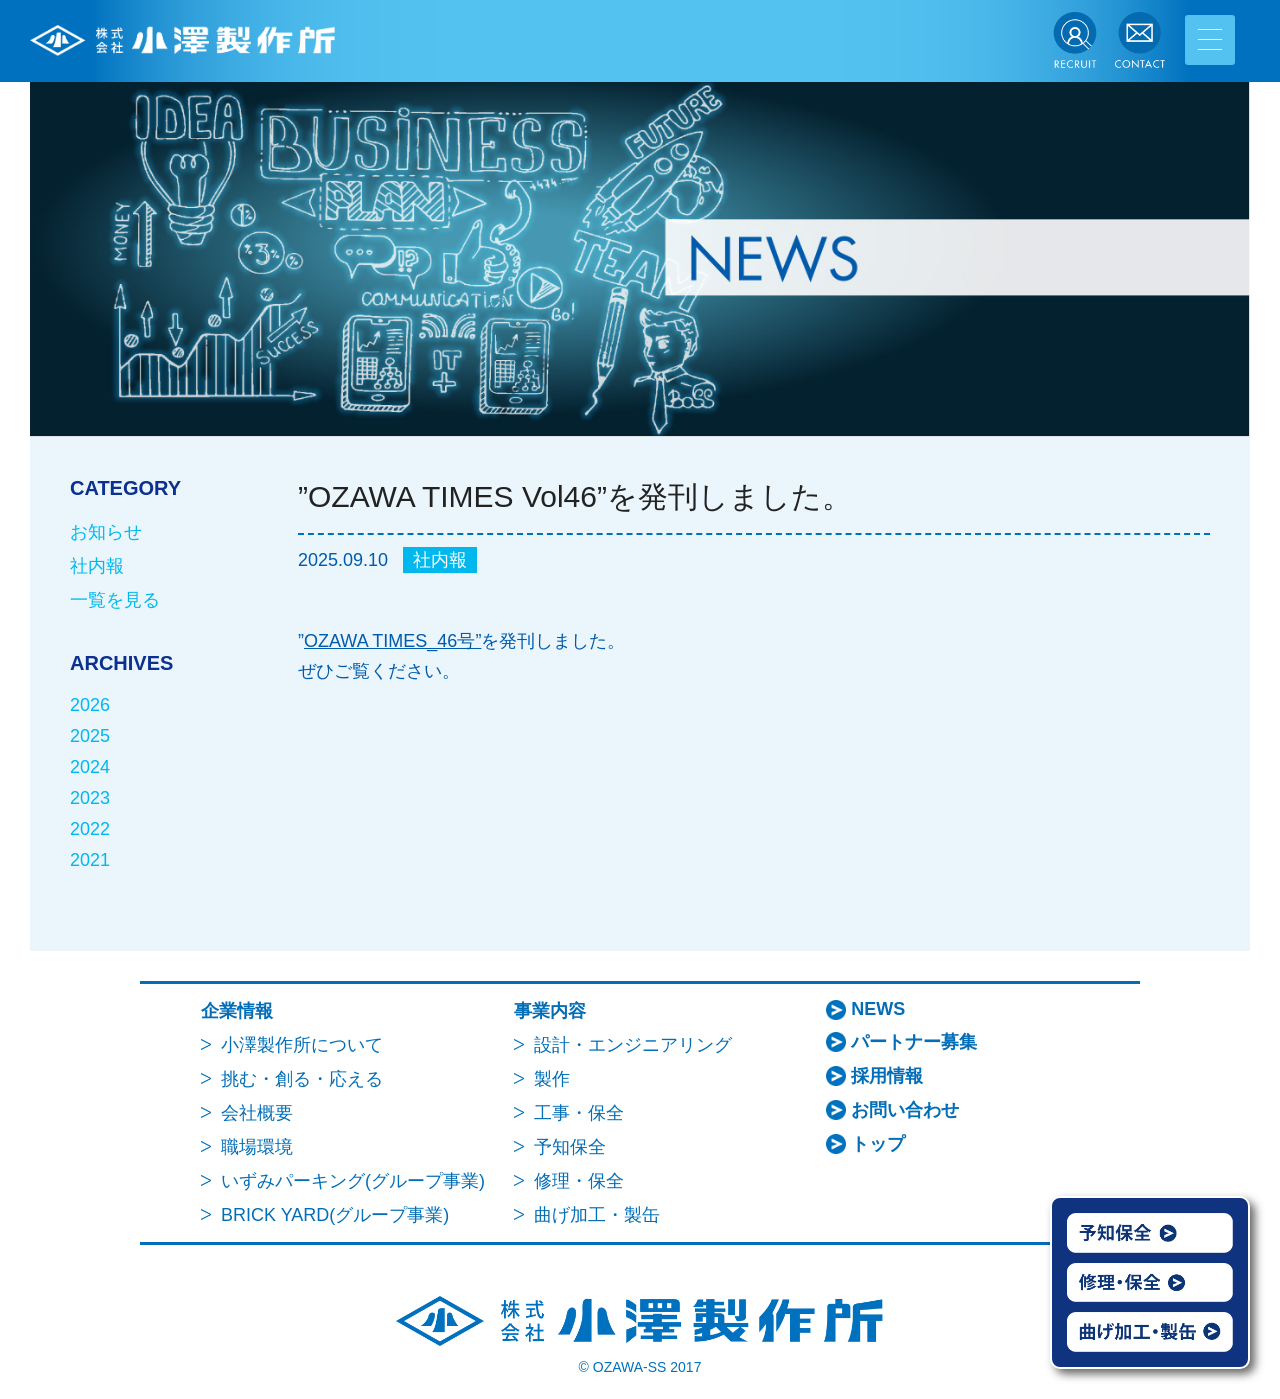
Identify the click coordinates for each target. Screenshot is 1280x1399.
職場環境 (257, 1147)
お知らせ (106, 532)
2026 (90, 705)
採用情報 (887, 1076)
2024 (90, 767)
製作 (552, 1079)
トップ (878, 1144)
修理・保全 (579, 1181)
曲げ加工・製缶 (597, 1215)
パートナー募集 (914, 1042)
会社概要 (257, 1113)
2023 (90, 798)
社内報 (440, 560)
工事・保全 (579, 1113)
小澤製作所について (302, 1045)
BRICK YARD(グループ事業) (335, 1215)
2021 (90, 860)
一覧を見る (115, 600)
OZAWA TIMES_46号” (392, 641)
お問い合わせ (905, 1110)
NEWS (878, 1009)
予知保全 (570, 1147)
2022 (90, 829)
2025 (90, 736)
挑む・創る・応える (302, 1079)
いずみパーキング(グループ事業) (353, 1181)
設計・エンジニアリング (633, 1045)
